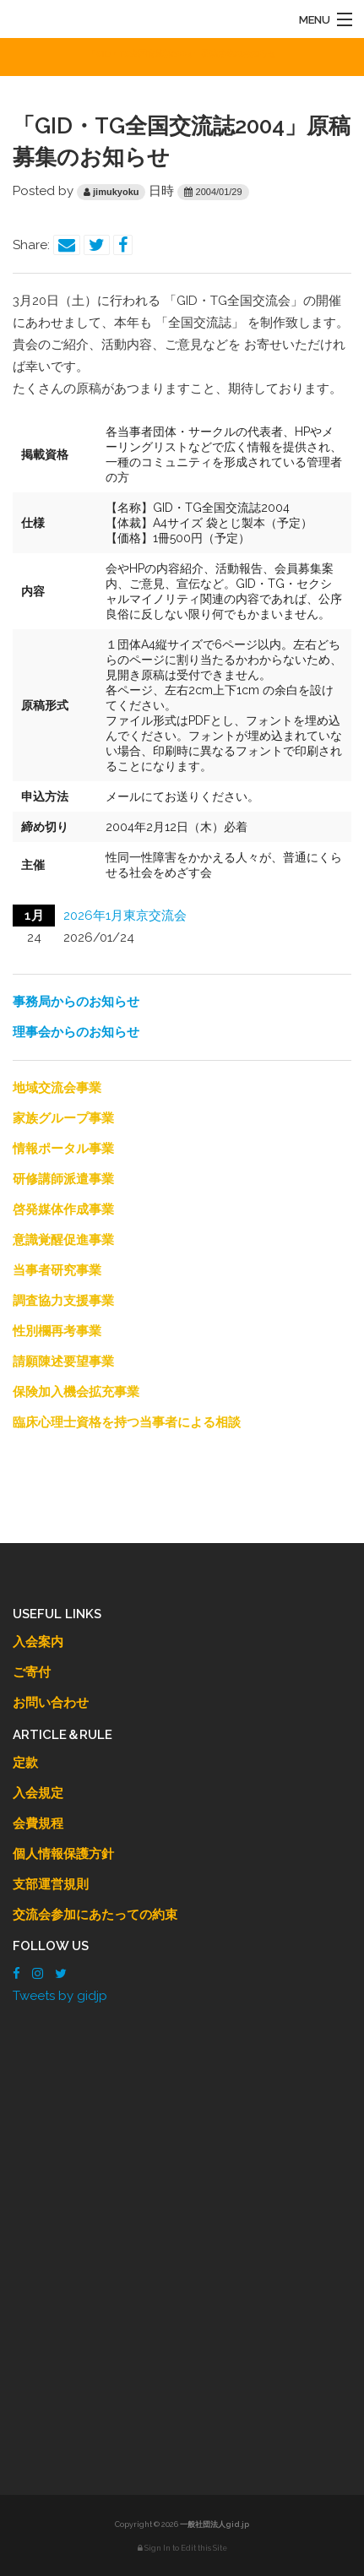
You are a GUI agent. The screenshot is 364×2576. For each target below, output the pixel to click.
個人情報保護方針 (63, 1853)
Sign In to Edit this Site (182, 2548)
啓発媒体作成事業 (63, 1209)
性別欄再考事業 (57, 1331)
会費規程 (38, 1823)
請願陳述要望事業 (63, 1361)
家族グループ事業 (63, 1118)
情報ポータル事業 (63, 1148)
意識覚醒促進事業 (63, 1239)
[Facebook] (16, 1973)
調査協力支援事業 (63, 1300)
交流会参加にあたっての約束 (95, 1914)
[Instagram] (37, 1973)
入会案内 (38, 1641)
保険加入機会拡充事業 (76, 1391)
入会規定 (38, 1793)
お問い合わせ (51, 1702)
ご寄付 (32, 1672)
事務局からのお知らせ (76, 1001)
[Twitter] (61, 1973)
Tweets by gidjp (60, 1995)
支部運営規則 (51, 1884)
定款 (25, 1762)
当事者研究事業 (57, 1270)
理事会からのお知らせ (76, 1032)
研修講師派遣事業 (63, 1179)
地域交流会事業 (57, 1087)
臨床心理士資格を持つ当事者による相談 (127, 1422)
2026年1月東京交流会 (125, 915)
